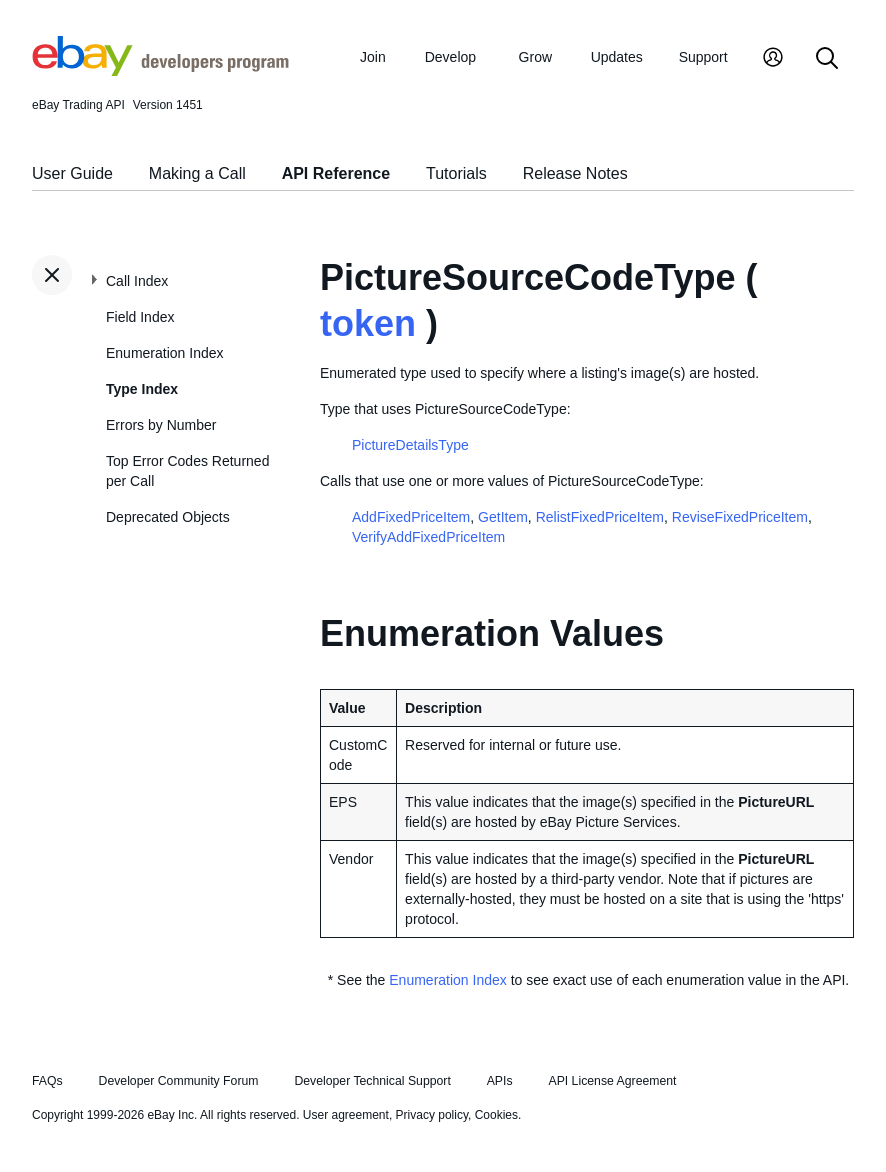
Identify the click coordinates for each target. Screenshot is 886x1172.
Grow (535, 57)
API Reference (336, 173)
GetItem (503, 517)
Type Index (142, 389)
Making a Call (197, 173)
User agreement (346, 1115)
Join (373, 57)
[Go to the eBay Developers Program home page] (160, 71)
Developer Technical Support (372, 1081)
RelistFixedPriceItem (600, 517)
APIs (500, 1081)
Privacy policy (432, 1115)
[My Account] (773, 59)
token (368, 323)
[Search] (827, 59)
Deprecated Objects (168, 517)
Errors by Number (161, 425)
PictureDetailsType (410, 445)
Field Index (140, 317)
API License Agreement (612, 1081)
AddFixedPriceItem (411, 517)
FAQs (47, 1081)
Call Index (137, 281)
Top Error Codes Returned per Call (187, 471)
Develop (450, 57)
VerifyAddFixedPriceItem (428, 537)
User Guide (72, 173)
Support (703, 57)
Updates (617, 57)
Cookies (496, 1115)
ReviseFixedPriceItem (740, 517)
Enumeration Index (165, 353)
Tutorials (456, 173)
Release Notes (575, 173)
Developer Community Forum (179, 1081)
